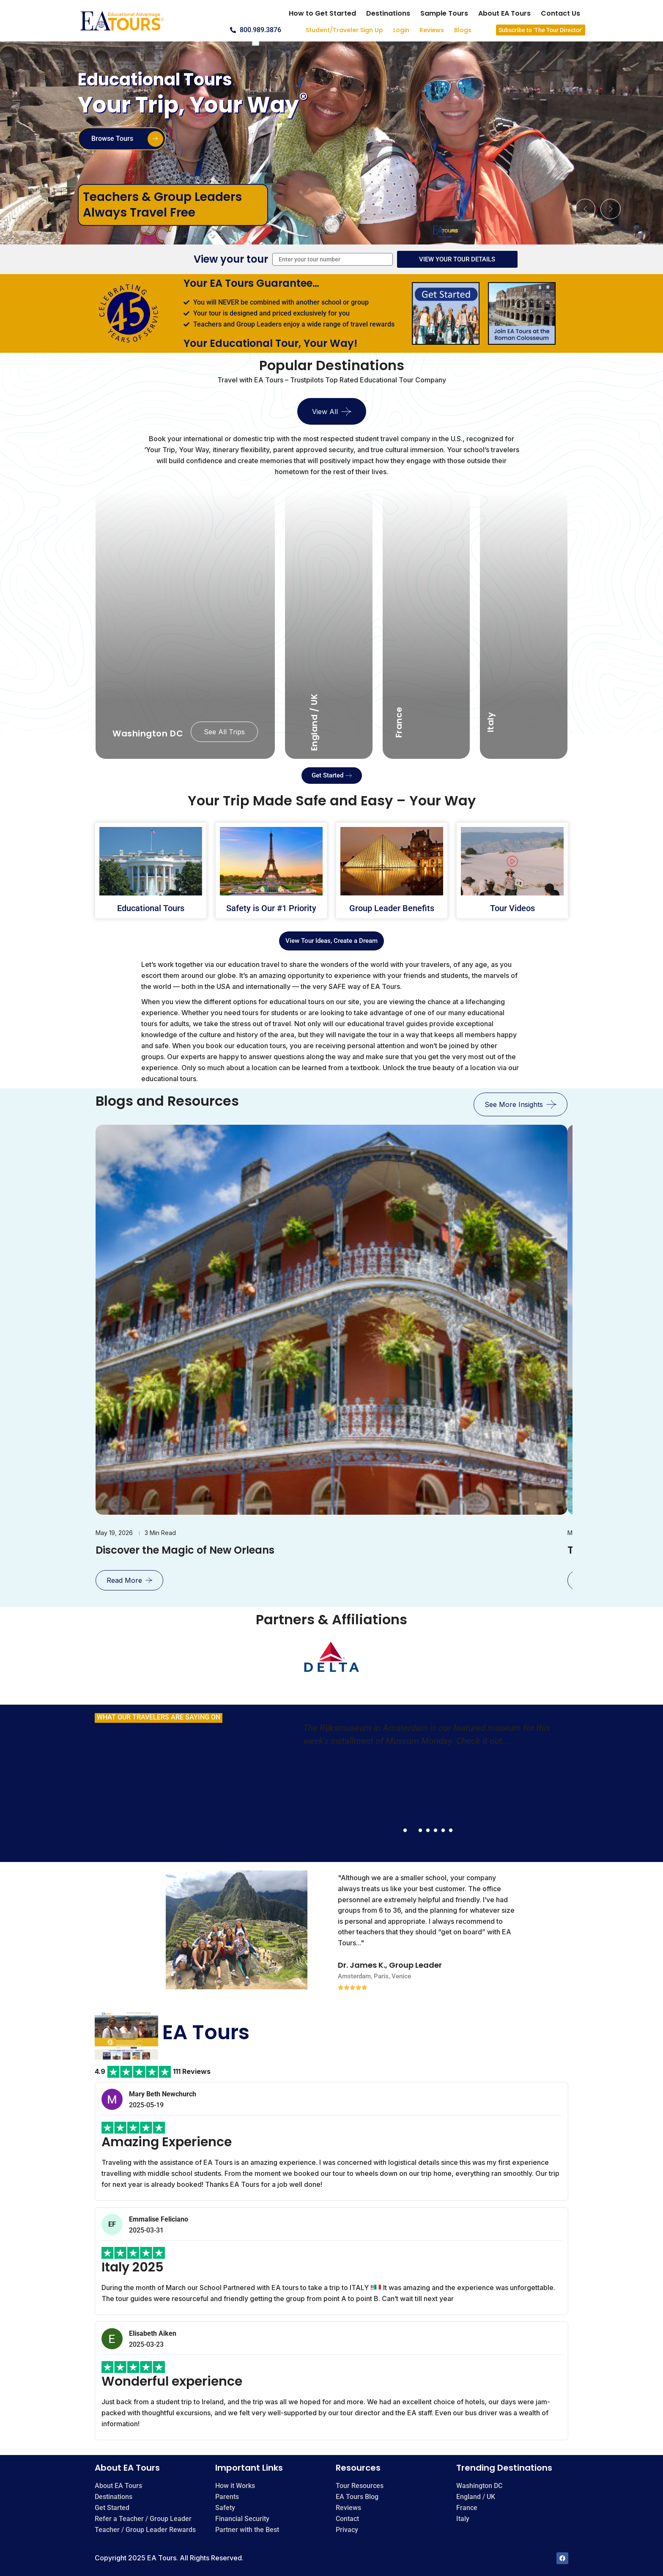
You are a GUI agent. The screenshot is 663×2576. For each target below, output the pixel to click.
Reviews (431, 30)
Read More (124, 1580)
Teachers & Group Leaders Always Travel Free (162, 205)
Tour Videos (512, 908)
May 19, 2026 (114, 1532)
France (399, 722)
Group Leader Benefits (391, 908)
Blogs (462, 30)
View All (325, 411)
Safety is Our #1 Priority (271, 908)
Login (401, 30)
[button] (585, 209)
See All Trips (224, 732)
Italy (491, 722)
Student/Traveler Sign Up (344, 30)
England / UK (314, 722)
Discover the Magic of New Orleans (185, 1550)
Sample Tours (444, 13)
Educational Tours (150, 908)
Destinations (388, 13)
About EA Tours (504, 13)
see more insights (514, 1104)
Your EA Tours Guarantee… (251, 283)
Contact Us (560, 13)
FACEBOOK (128, 1738)
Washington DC (147, 733)
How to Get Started (322, 13)
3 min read (160, 1532)
